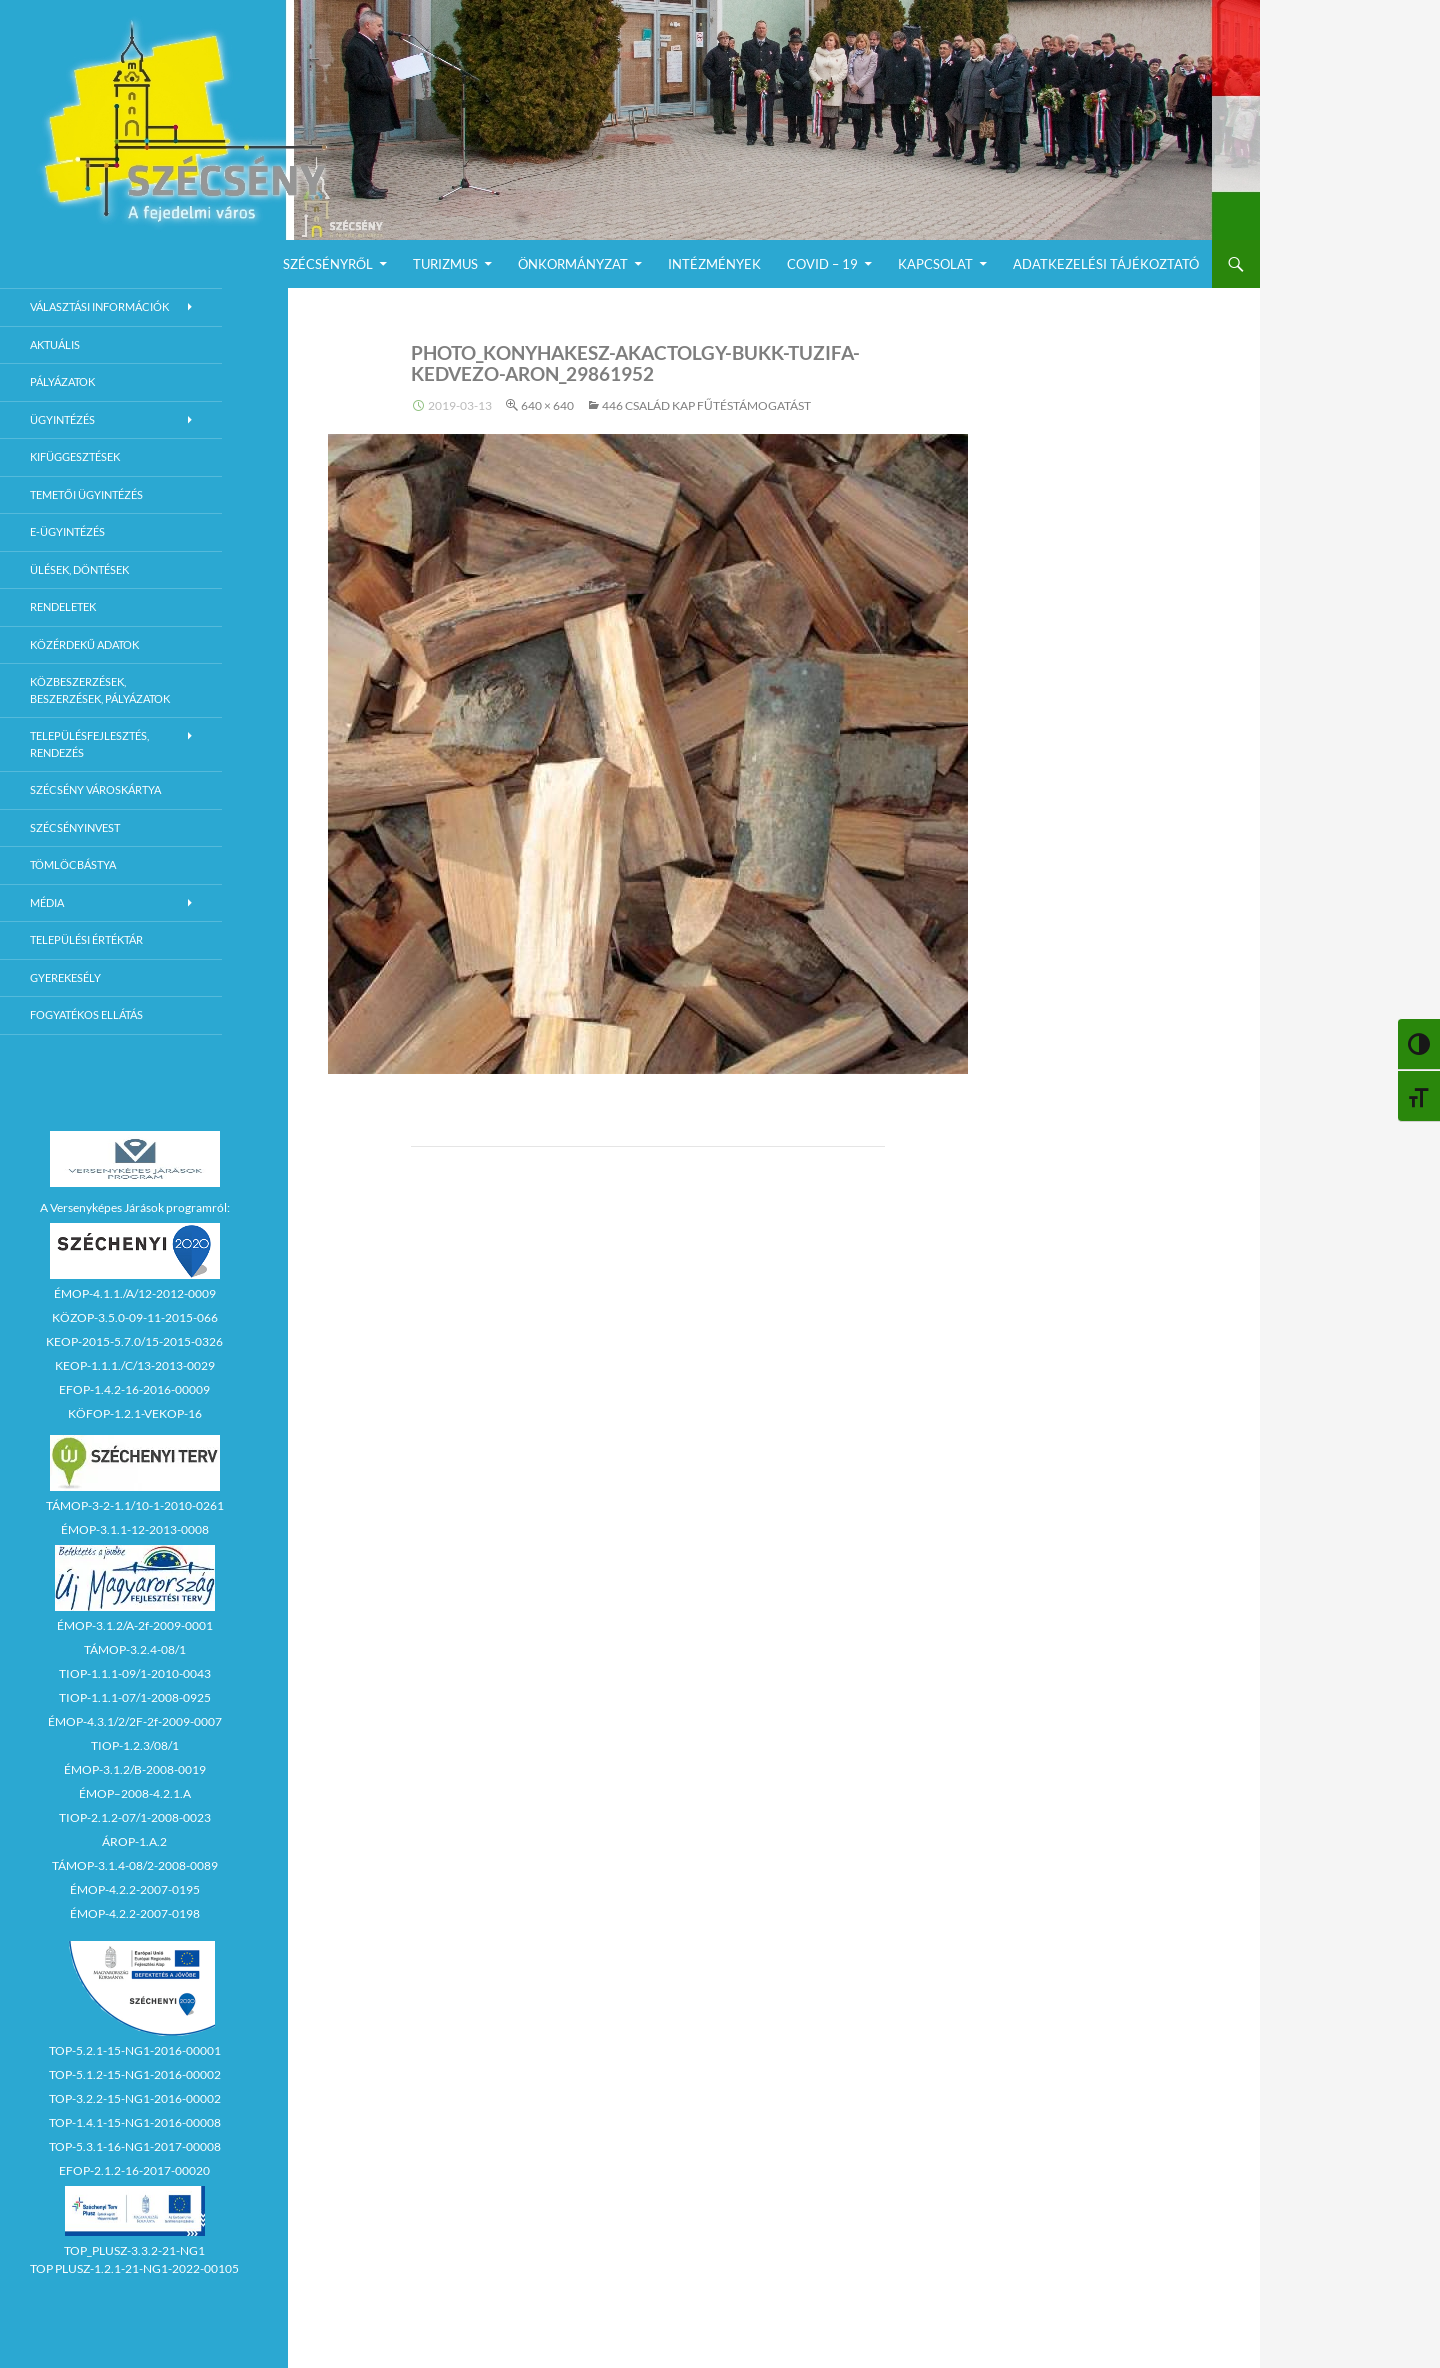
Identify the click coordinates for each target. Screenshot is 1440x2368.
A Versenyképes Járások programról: (135, 1207)
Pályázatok (62, 381)
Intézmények (714, 264)
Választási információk (99, 306)
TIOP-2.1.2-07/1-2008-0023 (135, 1817)
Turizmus (445, 264)
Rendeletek (63, 606)
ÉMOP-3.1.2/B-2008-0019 (135, 1769)
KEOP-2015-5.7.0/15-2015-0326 (134, 1341)
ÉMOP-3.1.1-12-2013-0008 (135, 1529)
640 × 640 (547, 405)
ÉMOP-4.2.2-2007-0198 (135, 1913)
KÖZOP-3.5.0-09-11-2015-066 (135, 1317)
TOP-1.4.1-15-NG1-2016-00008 (135, 2122)
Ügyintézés (62, 419)
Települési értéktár (86, 939)
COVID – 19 (822, 264)
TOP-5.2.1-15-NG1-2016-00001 (135, 2050)
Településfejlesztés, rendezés (89, 744)
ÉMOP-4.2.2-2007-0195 (135, 1889)
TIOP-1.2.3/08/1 (135, 1745)
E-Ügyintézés (67, 531)
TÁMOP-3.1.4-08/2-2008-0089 (135, 1865)
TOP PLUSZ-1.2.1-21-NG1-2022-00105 (134, 2268)
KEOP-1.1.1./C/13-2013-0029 (135, 1365)
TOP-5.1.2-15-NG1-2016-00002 (135, 2074)
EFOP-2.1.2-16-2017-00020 (134, 2170)
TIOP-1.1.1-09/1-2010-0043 (135, 1673)
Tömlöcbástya (73, 864)
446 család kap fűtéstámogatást (706, 405)
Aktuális (55, 344)
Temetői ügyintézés (86, 494)
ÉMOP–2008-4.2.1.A (135, 1793)
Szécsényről (328, 264)
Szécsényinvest (75, 827)
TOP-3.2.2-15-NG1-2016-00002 (135, 2098)
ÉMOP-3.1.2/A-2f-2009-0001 (135, 1625)
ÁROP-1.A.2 (134, 1841)
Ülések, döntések (79, 569)
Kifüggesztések (75, 456)
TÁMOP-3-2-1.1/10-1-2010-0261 (135, 1505)
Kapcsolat (935, 264)
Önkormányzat (573, 264)
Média (47, 902)
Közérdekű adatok (84, 644)
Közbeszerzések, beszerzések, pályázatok (100, 690)
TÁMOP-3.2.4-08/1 (135, 1649)
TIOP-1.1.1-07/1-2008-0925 (135, 1697)
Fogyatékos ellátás (86, 1014)
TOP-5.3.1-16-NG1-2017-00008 (135, 2146)
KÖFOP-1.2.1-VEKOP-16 (135, 1413)
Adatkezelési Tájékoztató (1106, 264)
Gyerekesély (65, 977)
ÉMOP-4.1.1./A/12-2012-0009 (135, 1293)
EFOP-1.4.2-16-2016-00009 (134, 1389)
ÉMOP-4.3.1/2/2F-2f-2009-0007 (135, 1721)
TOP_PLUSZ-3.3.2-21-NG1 (134, 2250)
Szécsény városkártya (95, 789)
